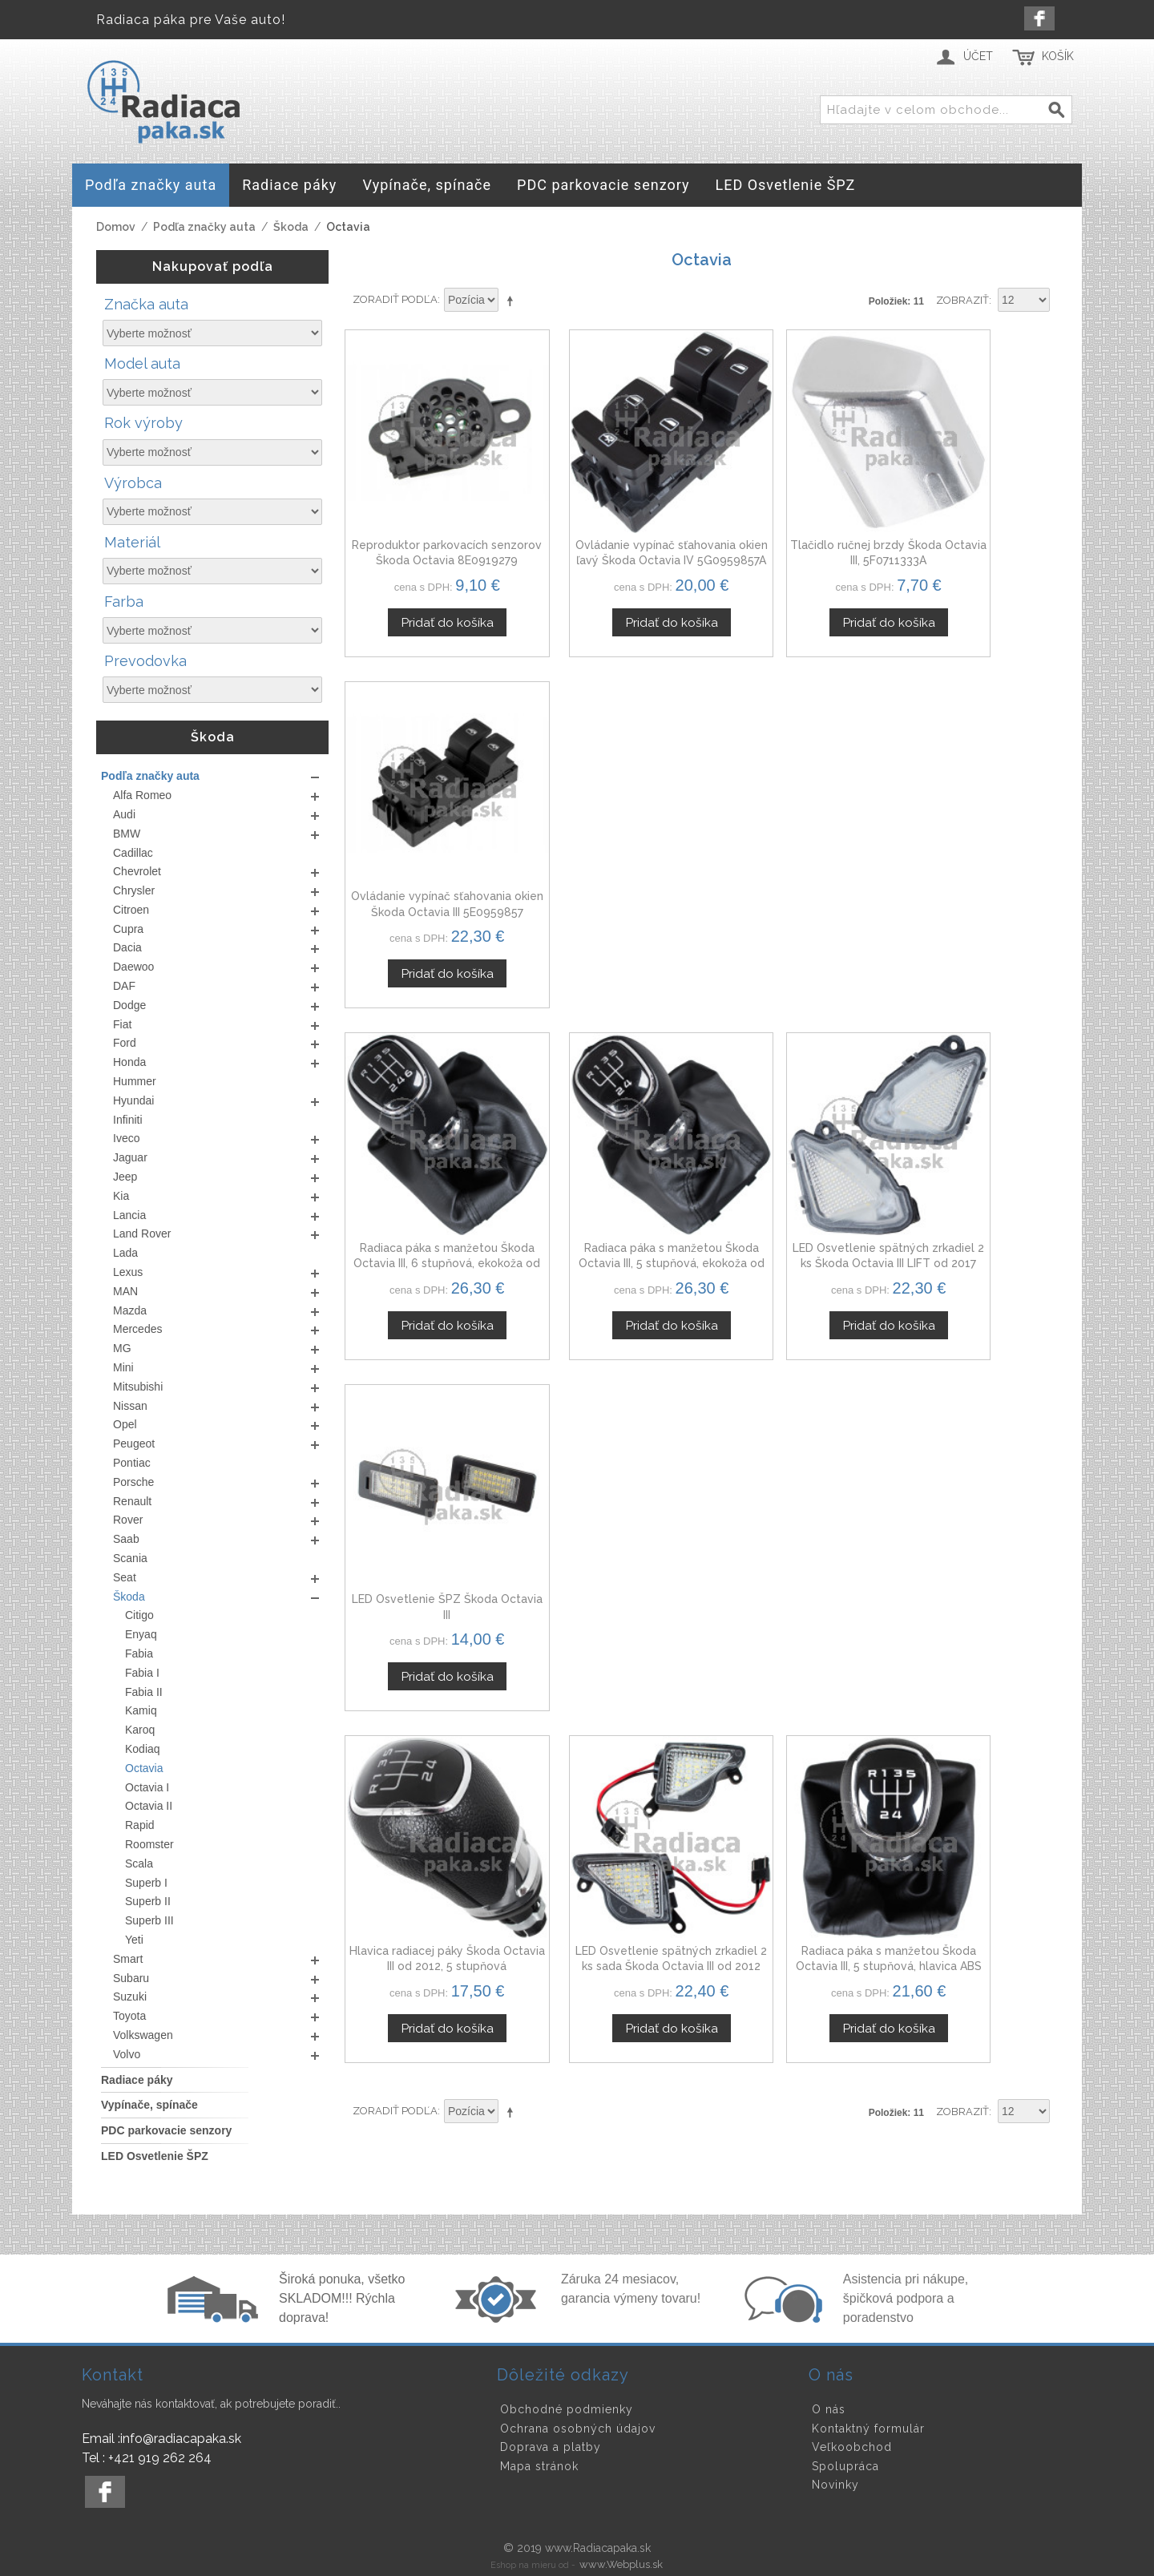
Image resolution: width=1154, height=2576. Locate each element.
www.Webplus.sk (621, 2564)
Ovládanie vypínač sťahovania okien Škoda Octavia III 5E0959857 (974, 522)
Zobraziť (962, 300)
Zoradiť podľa (395, 299)
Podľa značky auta (204, 226)
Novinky (835, 2484)
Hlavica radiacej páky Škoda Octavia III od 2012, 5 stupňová (428, 1148)
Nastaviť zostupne (513, 301)
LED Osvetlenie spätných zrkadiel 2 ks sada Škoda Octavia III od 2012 (610, 1148)
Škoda (291, 226)
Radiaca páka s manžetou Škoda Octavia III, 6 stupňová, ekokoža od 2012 (427, 835)
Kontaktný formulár (868, 2428)
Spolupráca (845, 2466)
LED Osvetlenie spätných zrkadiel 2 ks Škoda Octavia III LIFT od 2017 (792, 835)
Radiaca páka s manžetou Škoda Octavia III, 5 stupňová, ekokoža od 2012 (609, 835)
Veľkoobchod (852, 2447)
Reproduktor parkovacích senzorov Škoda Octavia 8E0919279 (428, 522)
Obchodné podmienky (566, 2409)
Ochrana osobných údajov (578, 2428)
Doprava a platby (550, 2447)
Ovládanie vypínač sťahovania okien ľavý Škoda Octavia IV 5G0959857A (610, 522)
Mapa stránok (539, 2466)
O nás (828, 2409)
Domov (115, 226)
